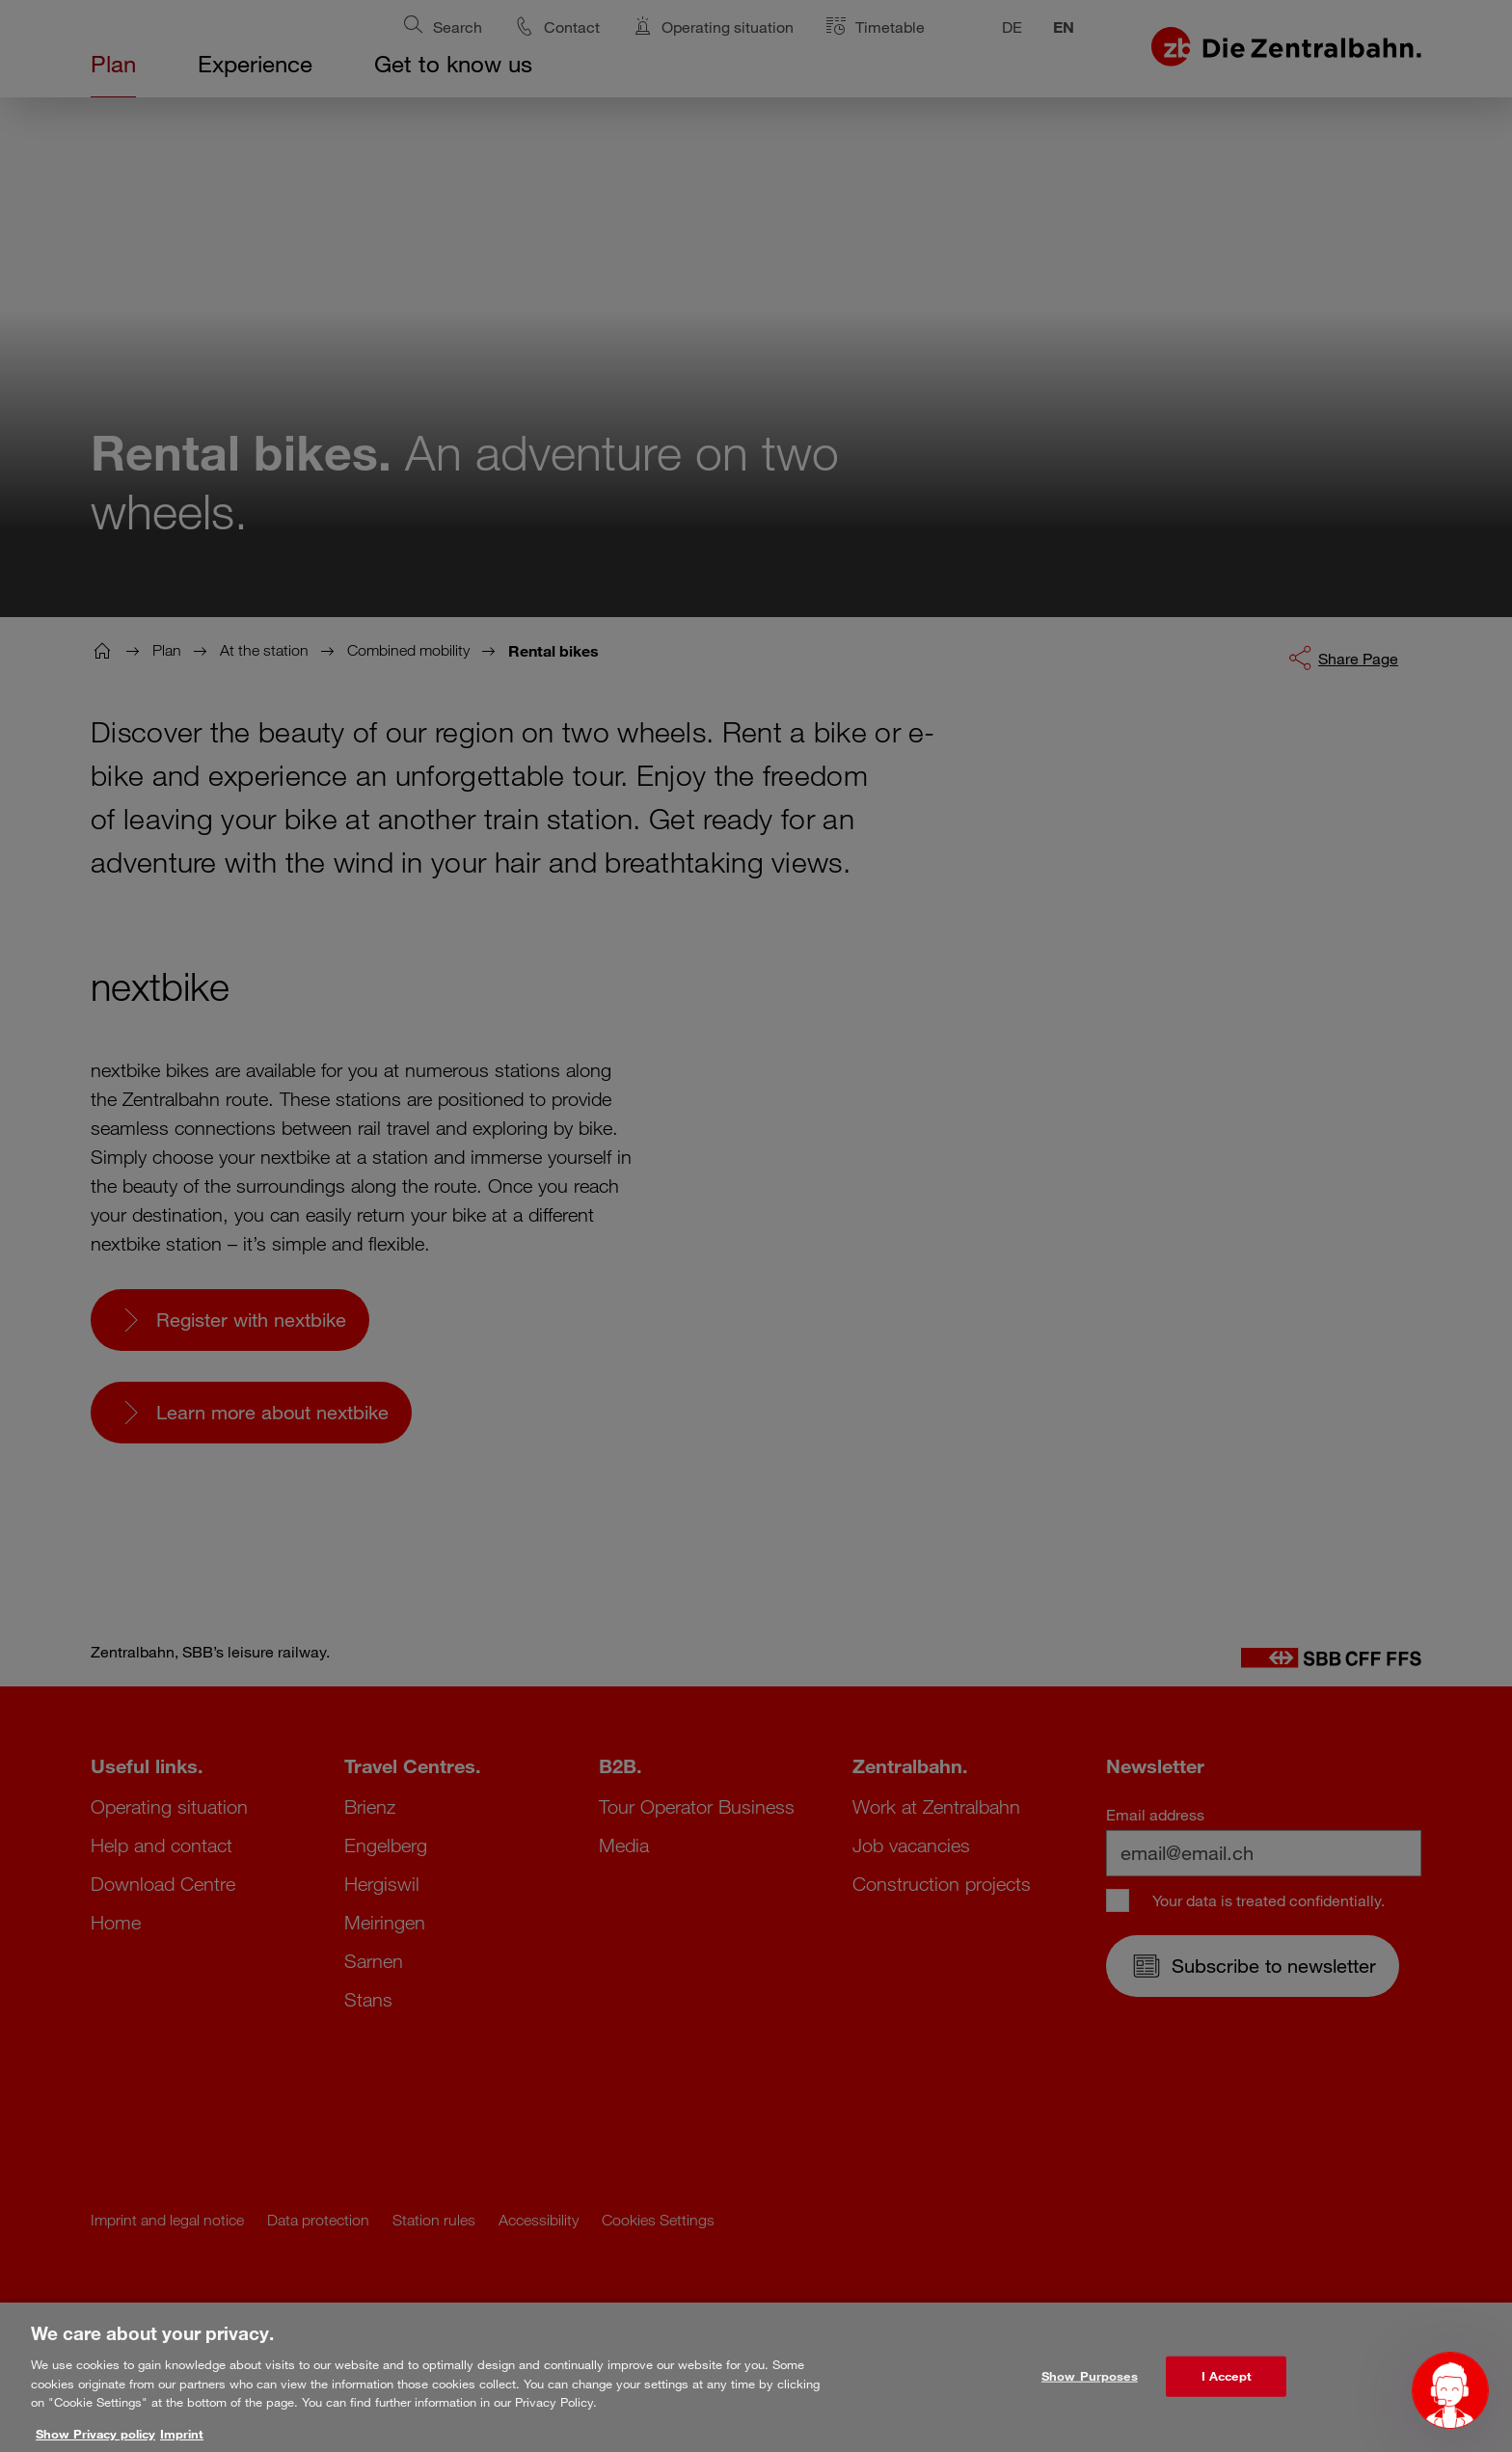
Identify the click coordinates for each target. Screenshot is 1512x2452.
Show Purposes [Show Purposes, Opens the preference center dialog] (1089, 2388)
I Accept (1227, 2388)
